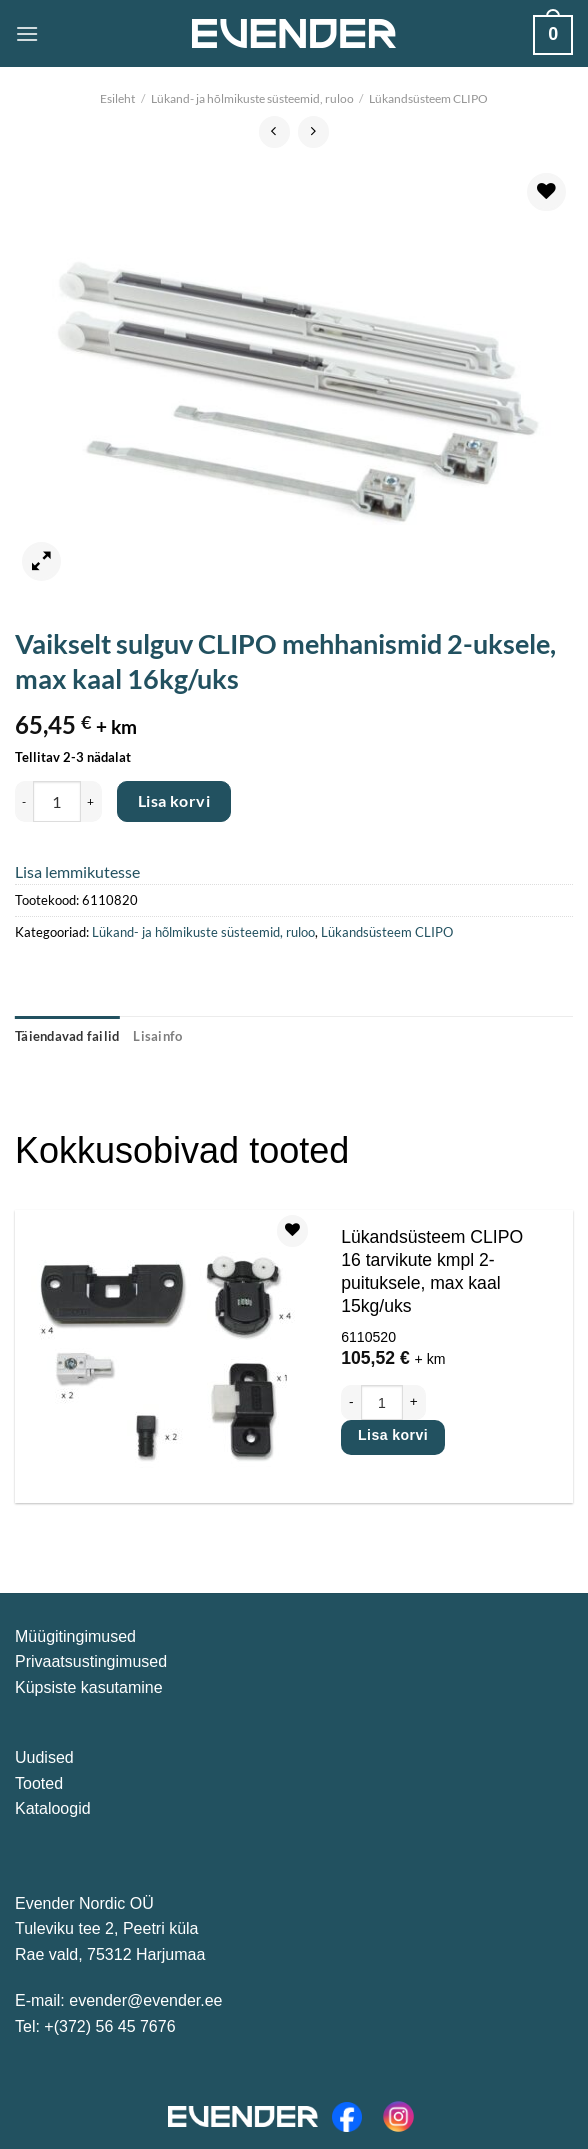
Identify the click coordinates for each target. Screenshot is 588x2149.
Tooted (39, 1783)
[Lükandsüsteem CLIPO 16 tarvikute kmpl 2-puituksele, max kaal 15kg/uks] (165, 1356)
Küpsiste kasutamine (89, 1687)
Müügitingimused (75, 1636)
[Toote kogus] (57, 801)
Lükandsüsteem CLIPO (428, 98)
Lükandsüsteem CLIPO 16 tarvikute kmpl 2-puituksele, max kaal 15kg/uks (432, 1271)
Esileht (117, 98)
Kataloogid (53, 1808)
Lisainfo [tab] (157, 1036)
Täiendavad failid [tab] (67, 1036)
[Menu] (27, 33)
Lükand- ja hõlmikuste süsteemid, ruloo (252, 98)
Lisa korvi (174, 800)
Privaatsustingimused (91, 1661)
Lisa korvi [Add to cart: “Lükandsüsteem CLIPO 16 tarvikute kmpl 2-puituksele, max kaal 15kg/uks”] (393, 1435)
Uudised (44, 1757)
